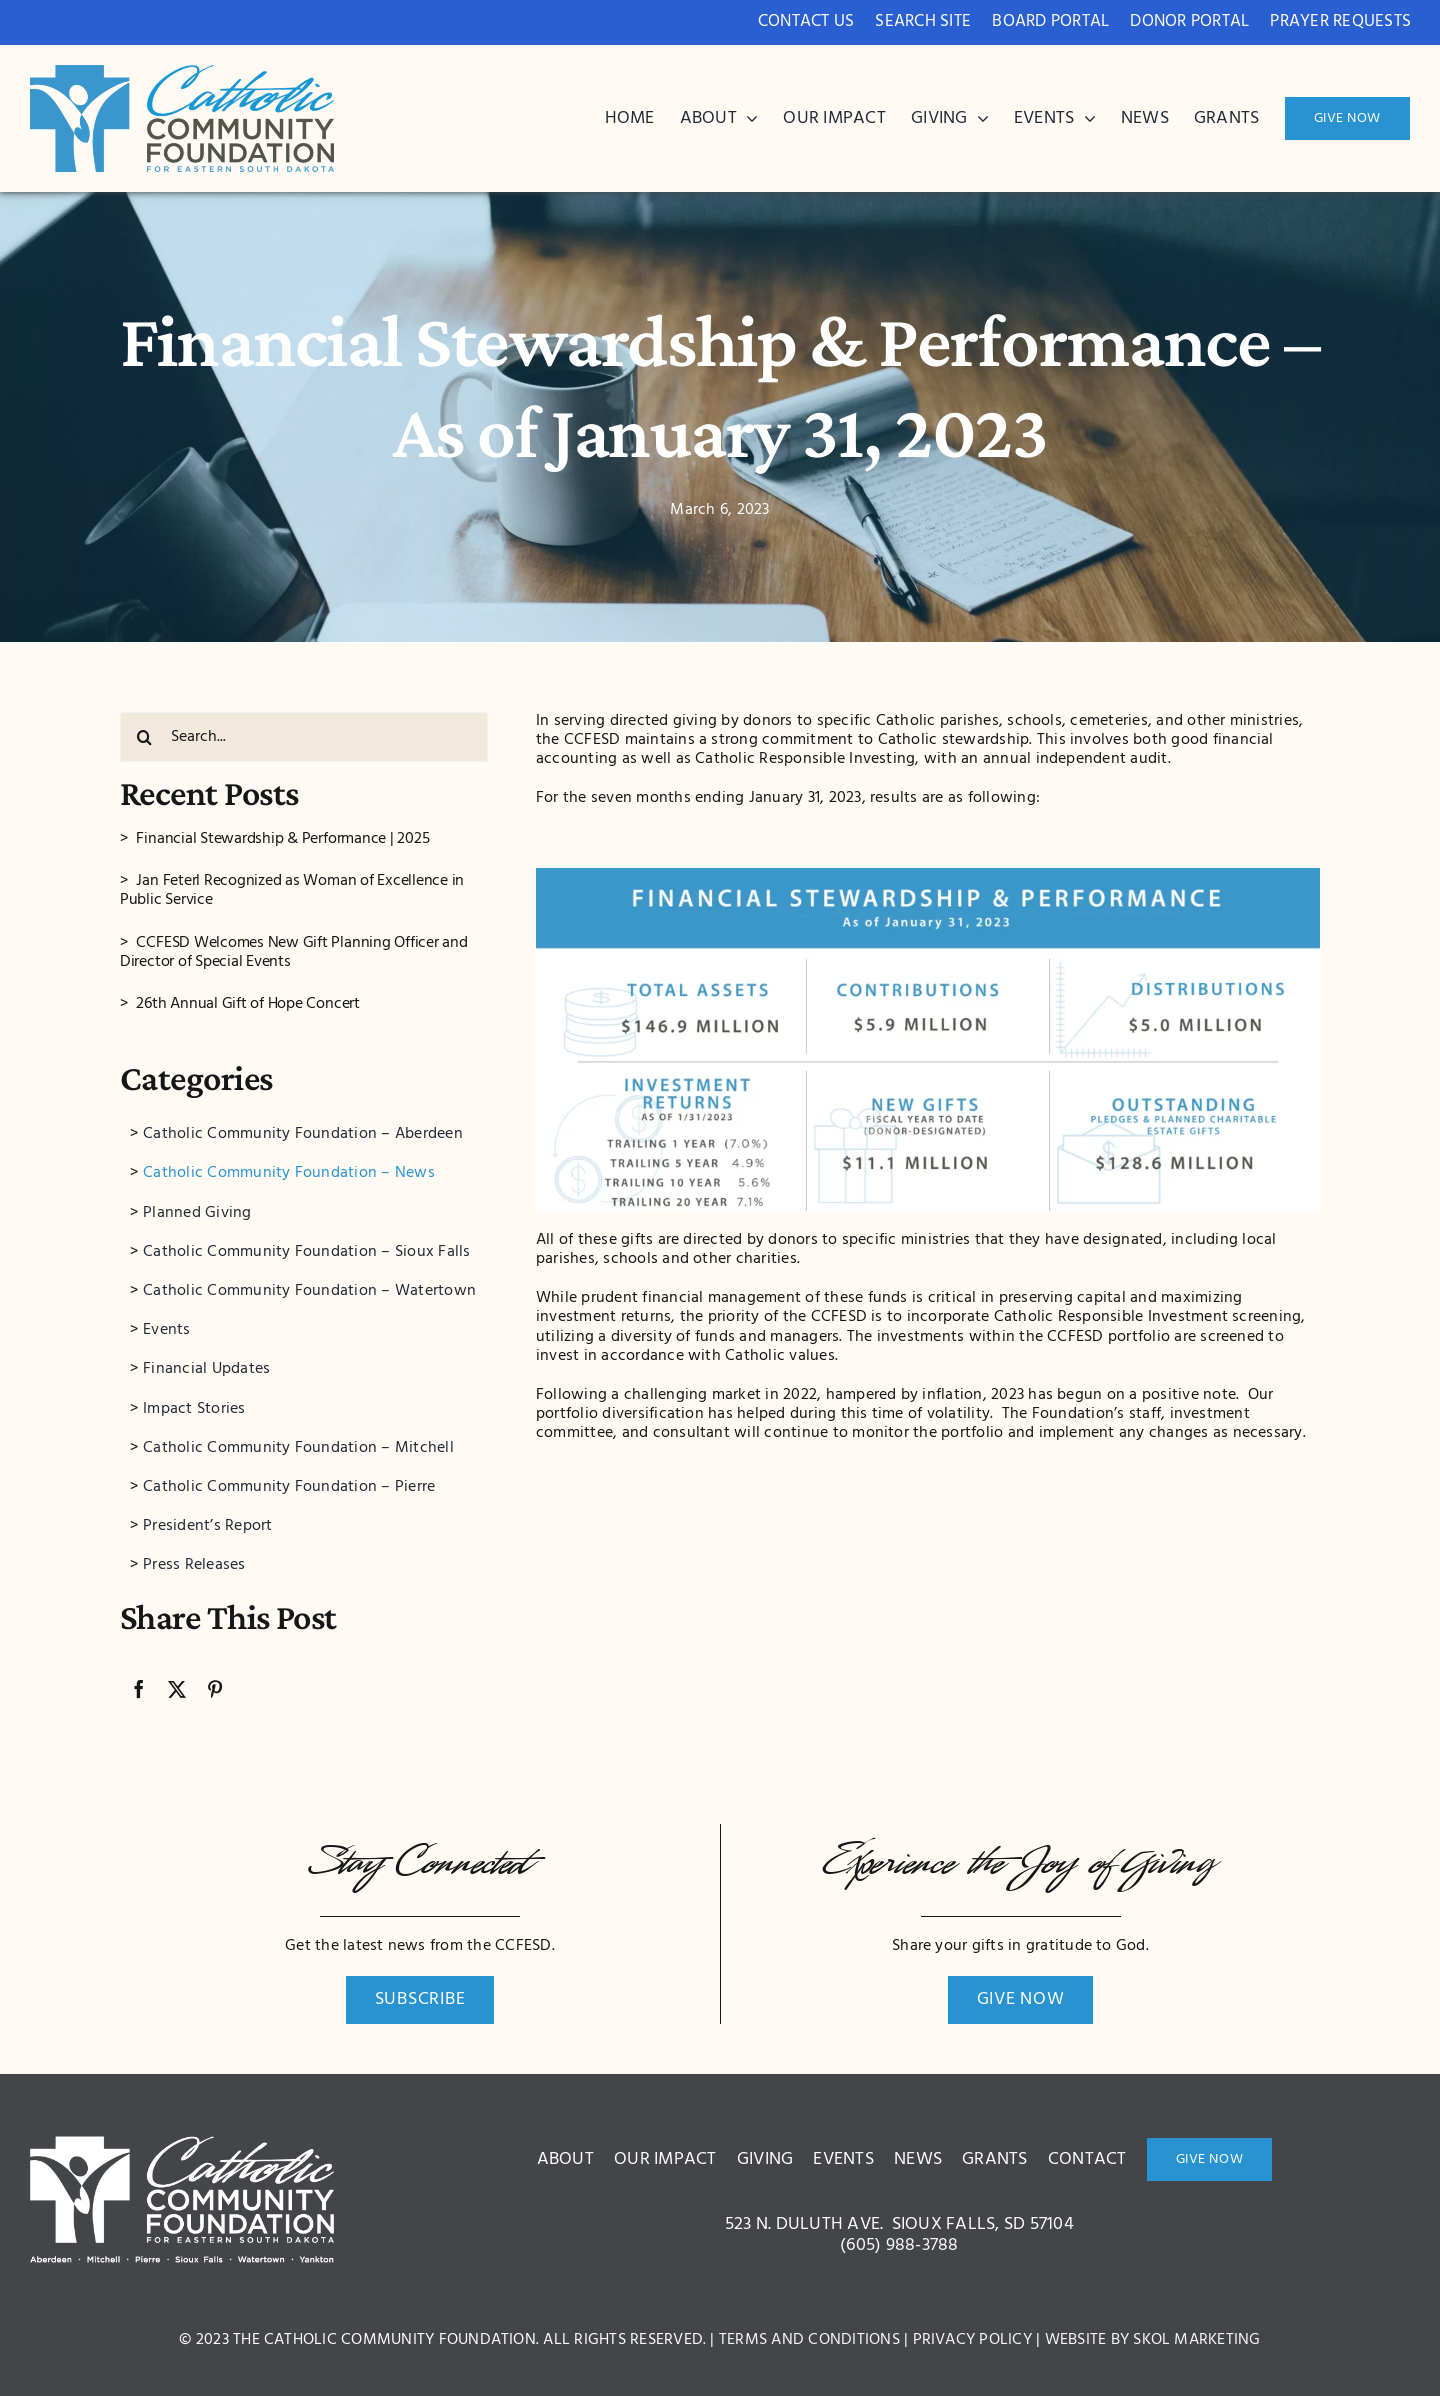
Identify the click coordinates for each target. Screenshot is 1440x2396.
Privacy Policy (972, 2340)
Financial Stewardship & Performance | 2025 (282, 839)
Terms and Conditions (809, 2340)
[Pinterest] (215, 1689)
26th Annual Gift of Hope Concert (247, 1004)
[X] (177, 1689)
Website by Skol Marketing (1153, 2340)
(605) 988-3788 (899, 2245)
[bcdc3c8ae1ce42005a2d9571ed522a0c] (182, 73)
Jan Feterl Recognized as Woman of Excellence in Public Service (292, 890)
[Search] (145, 737)
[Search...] (304, 737)
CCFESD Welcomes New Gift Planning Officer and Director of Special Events (294, 952)
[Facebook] (139, 1689)
